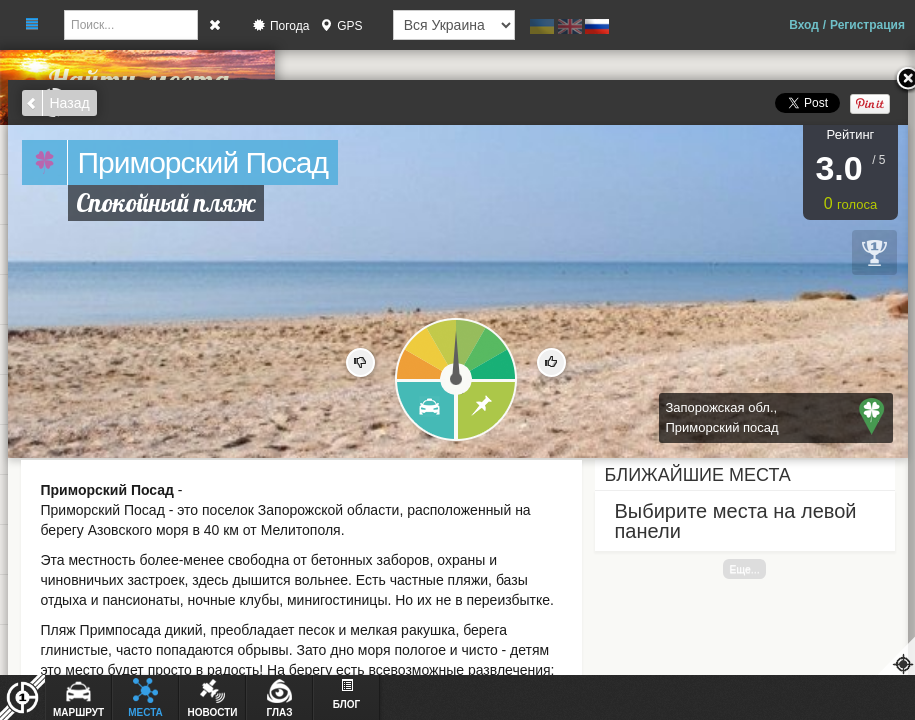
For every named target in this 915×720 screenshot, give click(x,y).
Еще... (744, 569)
